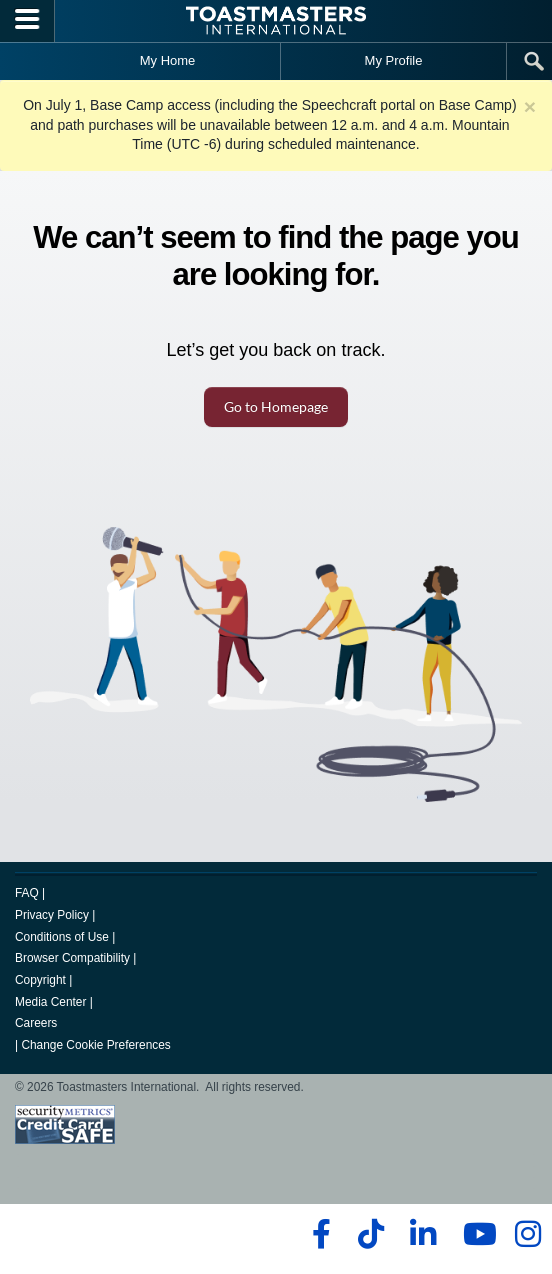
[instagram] (527, 1234)
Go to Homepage (276, 406)
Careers (36, 1023)
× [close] (530, 106)
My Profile (394, 60)
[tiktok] (370, 1234)
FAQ (27, 893)
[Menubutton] (27, 21)
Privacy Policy (52, 915)
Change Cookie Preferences (95, 1045)
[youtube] (475, 1234)
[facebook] (318, 1234)
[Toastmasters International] (276, 20)
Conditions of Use (62, 937)
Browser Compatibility (72, 958)
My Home (168, 60)
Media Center (50, 1002)
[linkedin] (422, 1234)
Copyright (40, 980)
